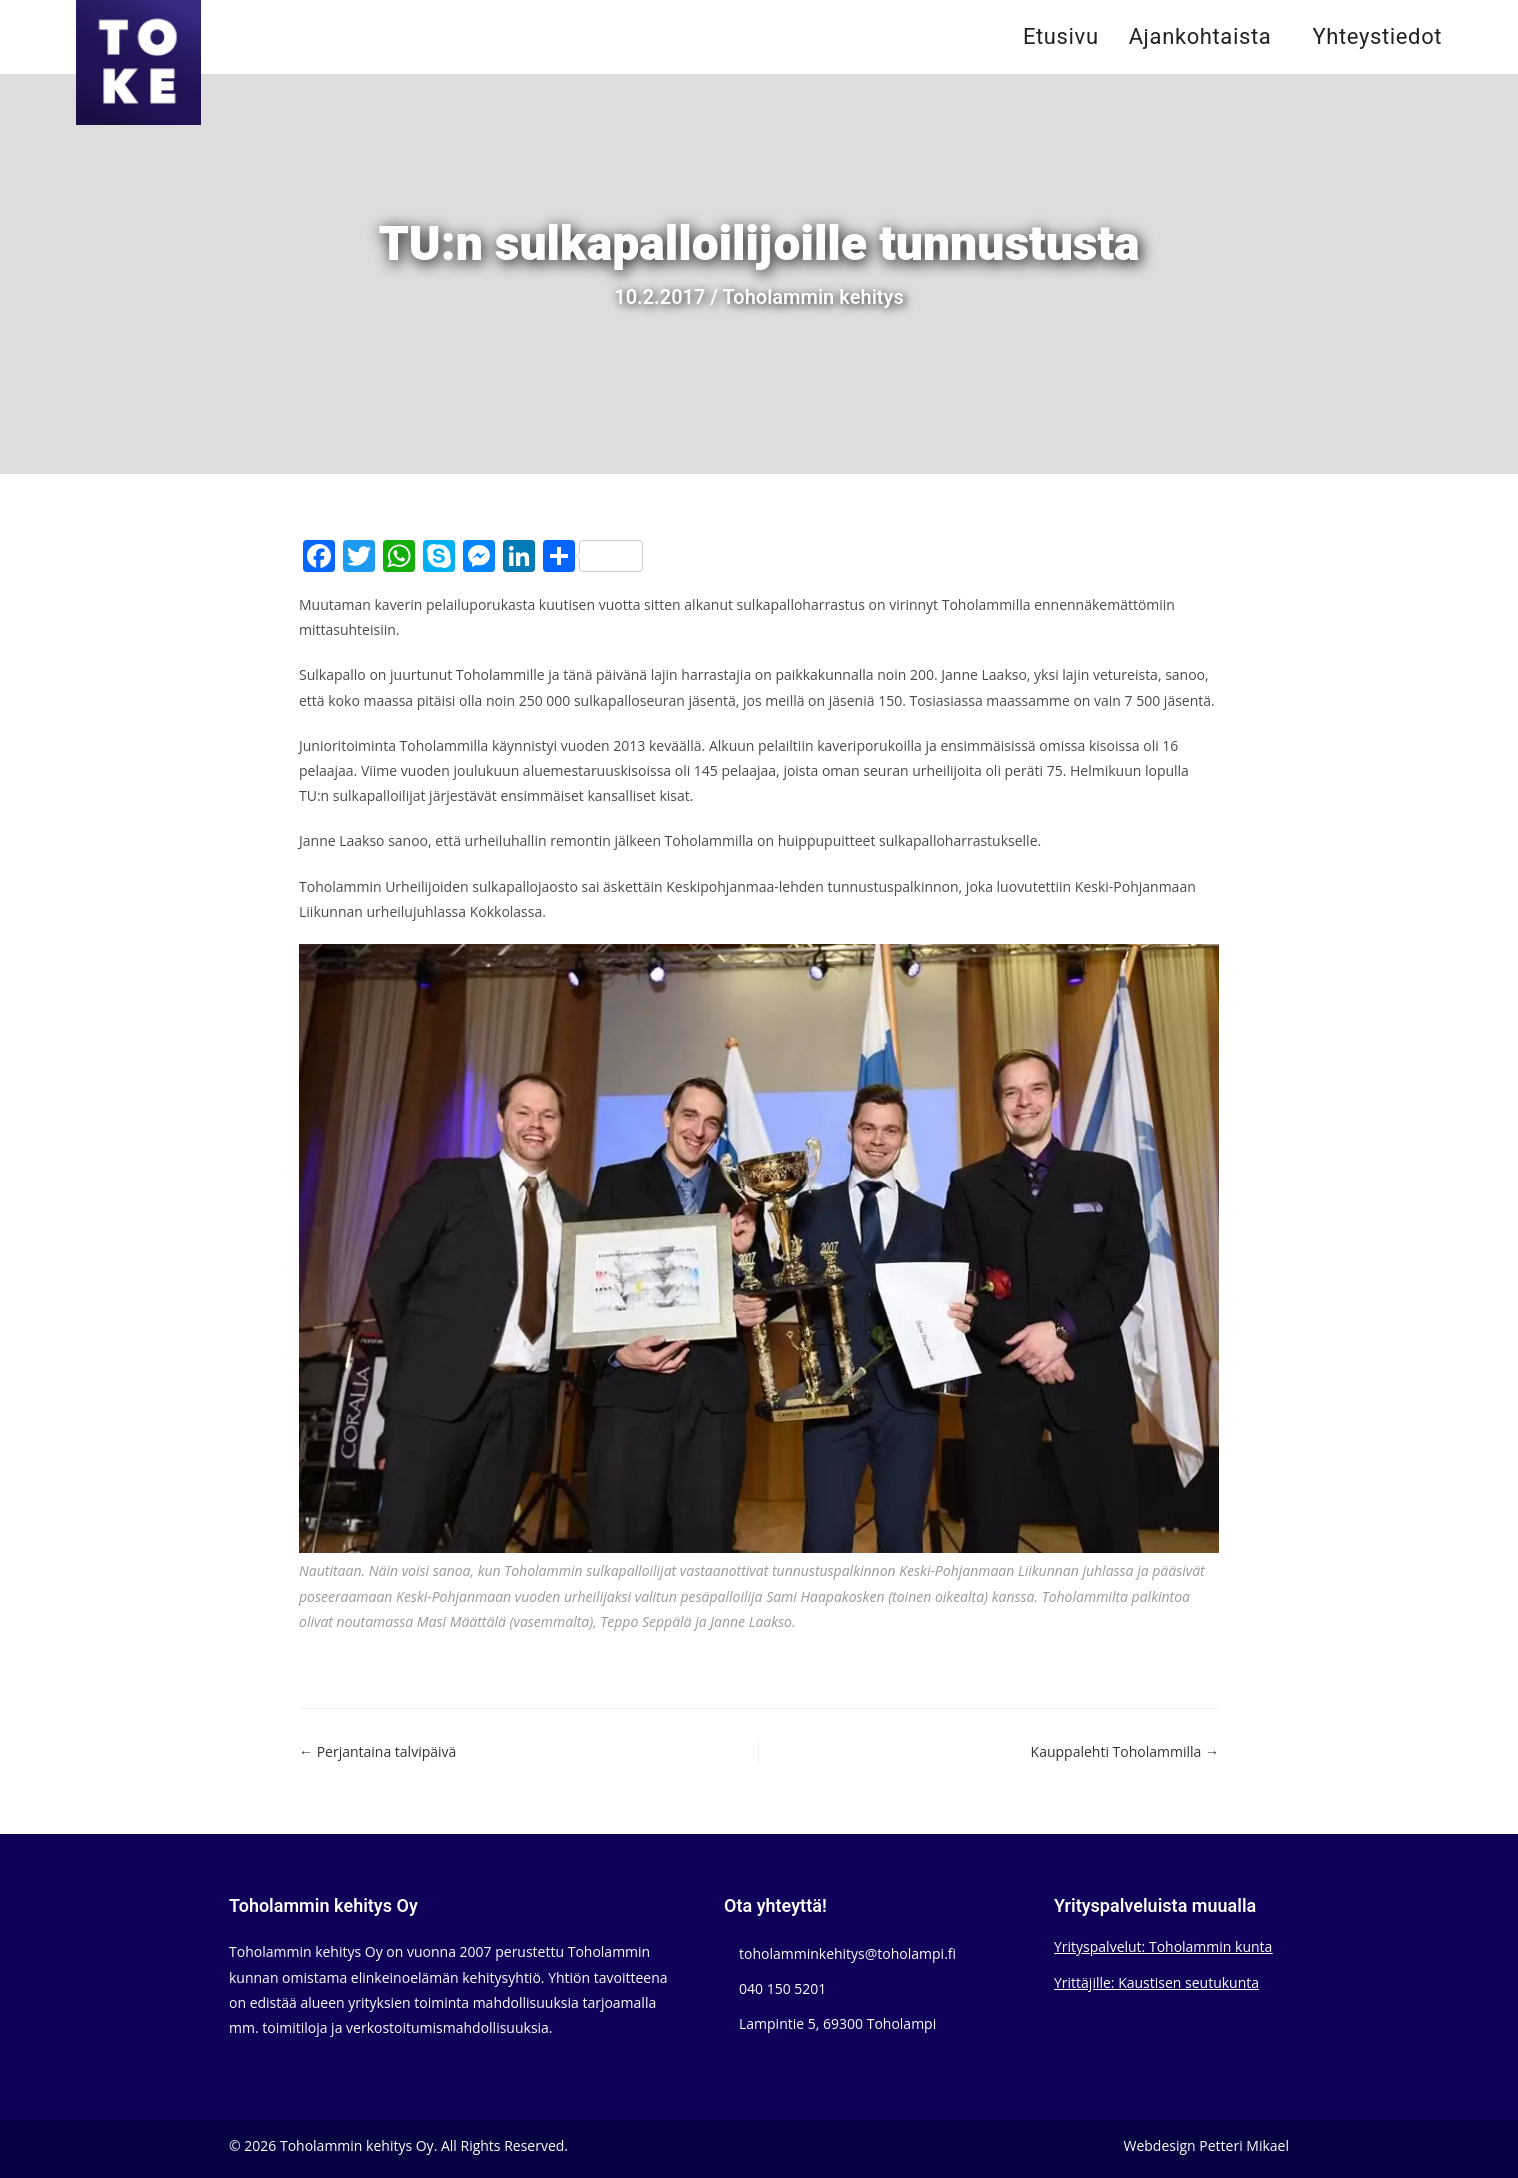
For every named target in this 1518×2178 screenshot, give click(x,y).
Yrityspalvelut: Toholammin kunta (1163, 1946)
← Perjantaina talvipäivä (377, 1751)
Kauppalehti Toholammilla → (1125, 1751)
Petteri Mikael (1244, 2145)
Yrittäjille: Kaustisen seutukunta (1156, 1982)
